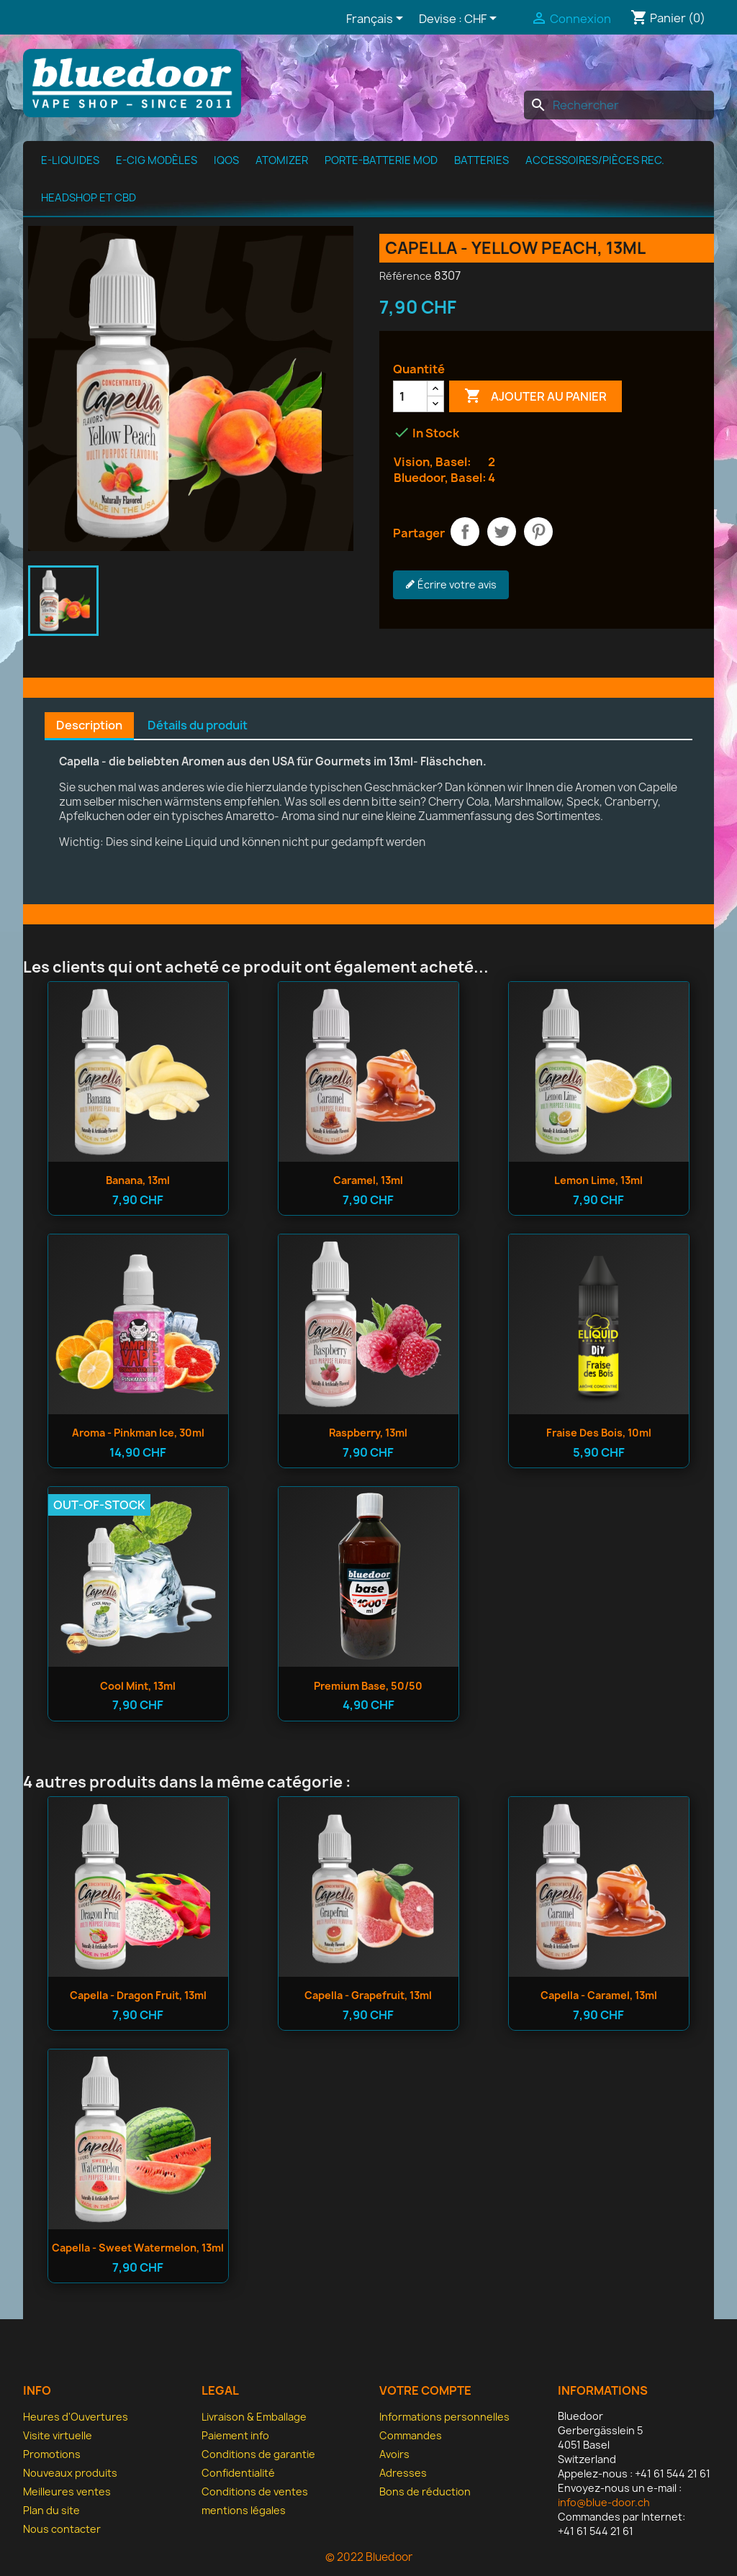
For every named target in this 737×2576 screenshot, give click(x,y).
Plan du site (51, 2510)
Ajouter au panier (535, 396)
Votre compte (425, 2390)
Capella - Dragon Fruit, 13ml (138, 1995)
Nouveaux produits (70, 2473)
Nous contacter (62, 2529)
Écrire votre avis (451, 585)
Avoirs (394, 2454)
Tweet (501, 531)
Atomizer (282, 160)
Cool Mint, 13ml (138, 1686)
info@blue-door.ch (604, 2502)
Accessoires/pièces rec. (594, 160)
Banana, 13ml (138, 1180)
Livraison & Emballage (254, 2416)
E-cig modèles (156, 160)
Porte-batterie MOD (381, 160)
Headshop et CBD (88, 198)
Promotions (52, 2454)
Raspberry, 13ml (368, 1432)
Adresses (403, 2473)
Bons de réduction (425, 2491)
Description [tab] (89, 725)
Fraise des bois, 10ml (598, 1432)
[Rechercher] (619, 105)
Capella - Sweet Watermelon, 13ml (138, 2247)
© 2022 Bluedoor (368, 2556)
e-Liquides (70, 160)
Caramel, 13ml (368, 1180)
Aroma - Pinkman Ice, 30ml (138, 1432)
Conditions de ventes (255, 2491)
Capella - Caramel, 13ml (599, 1995)
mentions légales (244, 2510)
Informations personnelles (444, 2416)
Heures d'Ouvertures (75, 2416)
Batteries (481, 160)
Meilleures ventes (67, 2491)
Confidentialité (238, 2473)
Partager (465, 531)
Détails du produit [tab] (198, 725)
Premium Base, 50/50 (368, 1686)
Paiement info (235, 2435)
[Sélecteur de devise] (483, 19)
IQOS (226, 160)
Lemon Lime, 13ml (598, 1180)
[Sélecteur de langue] (377, 19)
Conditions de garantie (258, 2454)
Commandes (410, 2435)
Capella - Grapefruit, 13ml (368, 1995)
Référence (405, 276)
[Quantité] (410, 396)
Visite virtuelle (57, 2435)
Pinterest (538, 531)
